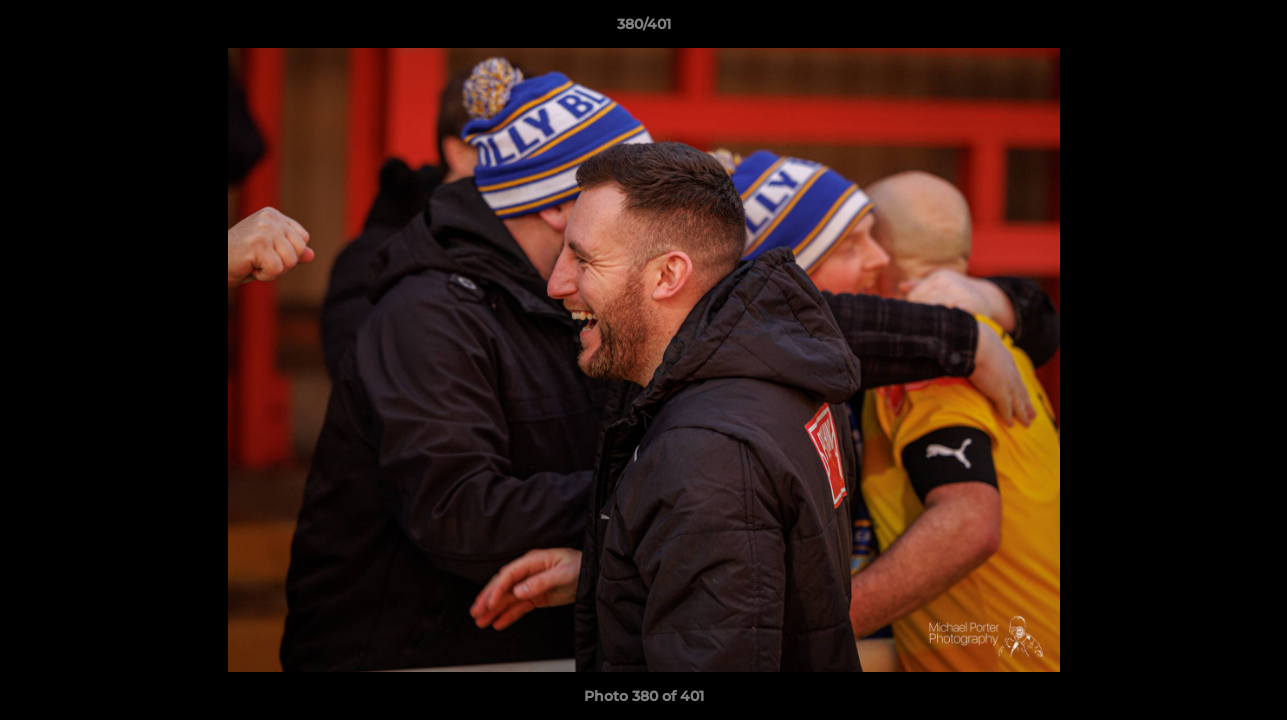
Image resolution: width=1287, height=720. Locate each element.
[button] (1251, 29)
